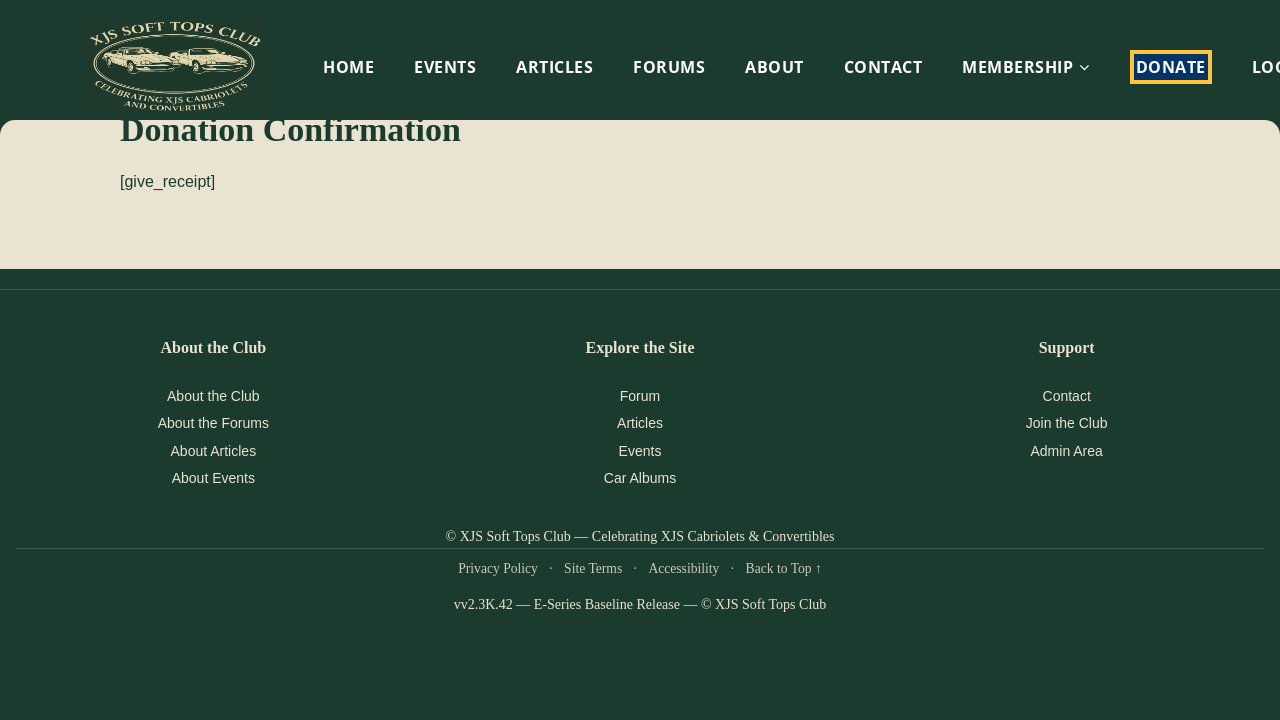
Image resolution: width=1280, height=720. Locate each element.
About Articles (214, 451)
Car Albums (640, 478)
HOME (348, 67)
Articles (554, 67)
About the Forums (213, 423)
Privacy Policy (498, 568)
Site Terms (593, 568)
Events (640, 451)
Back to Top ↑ (784, 568)
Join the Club (1067, 423)
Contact (883, 67)
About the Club (213, 396)
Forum (640, 396)
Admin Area (1066, 451)
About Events (213, 478)
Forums (669, 67)
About (774, 67)
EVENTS (445, 67)
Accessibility (683, 568)
